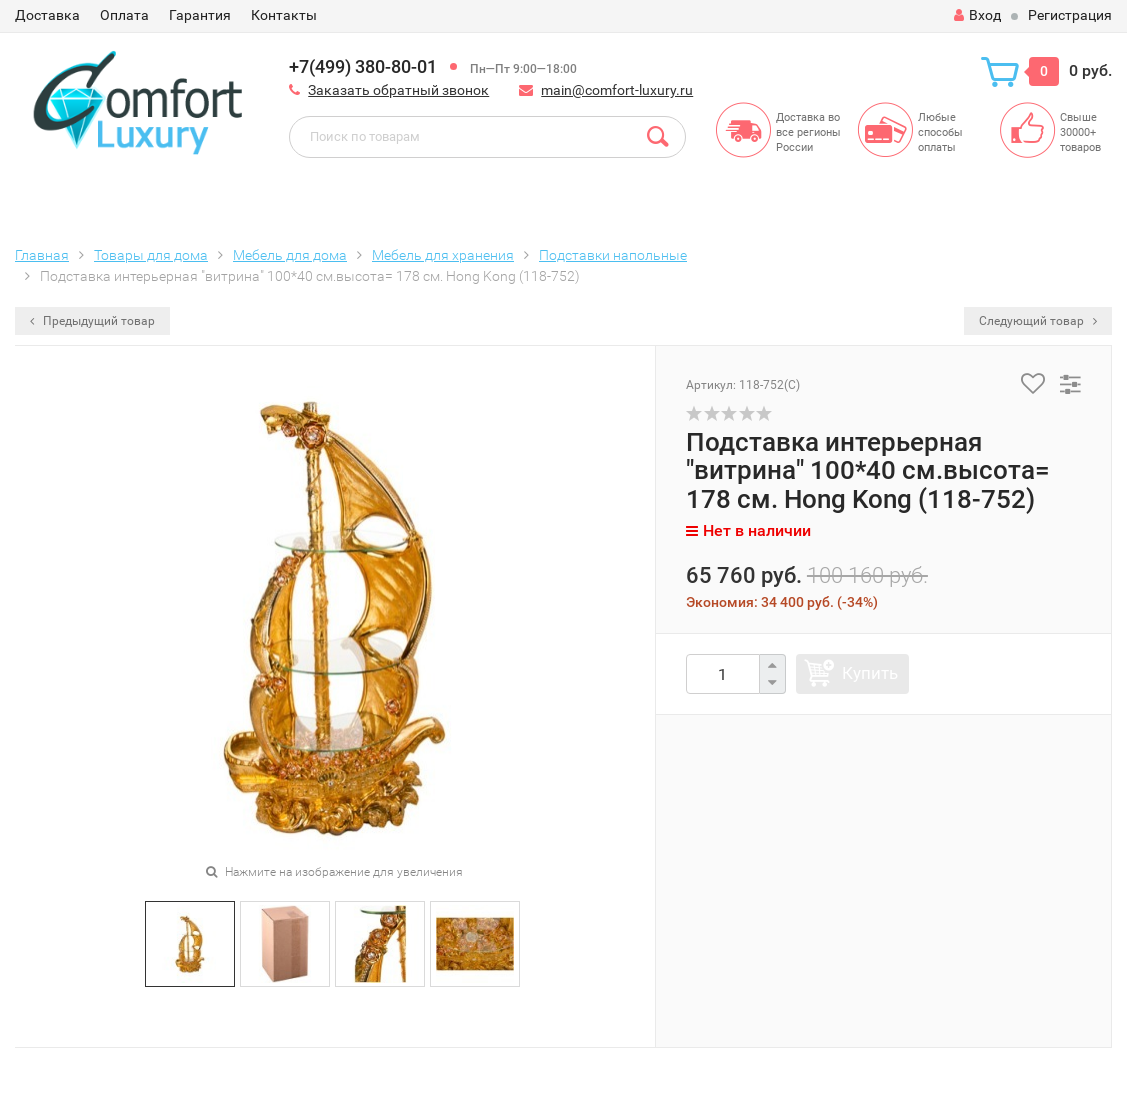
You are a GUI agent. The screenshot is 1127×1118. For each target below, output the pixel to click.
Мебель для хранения (443, 255)
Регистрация (1070, 15)
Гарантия (200, 15)
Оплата (124, 15)
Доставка (47, 15)
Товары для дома (151, 255)
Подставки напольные (613, 255)
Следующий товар (1038, 321)
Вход (977, 15)
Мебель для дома (290, 255)
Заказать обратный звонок (398, 90)
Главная (42, 255)
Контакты (284, 15)
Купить (870, 673)
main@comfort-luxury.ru (617, 90)
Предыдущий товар (92, 321)
